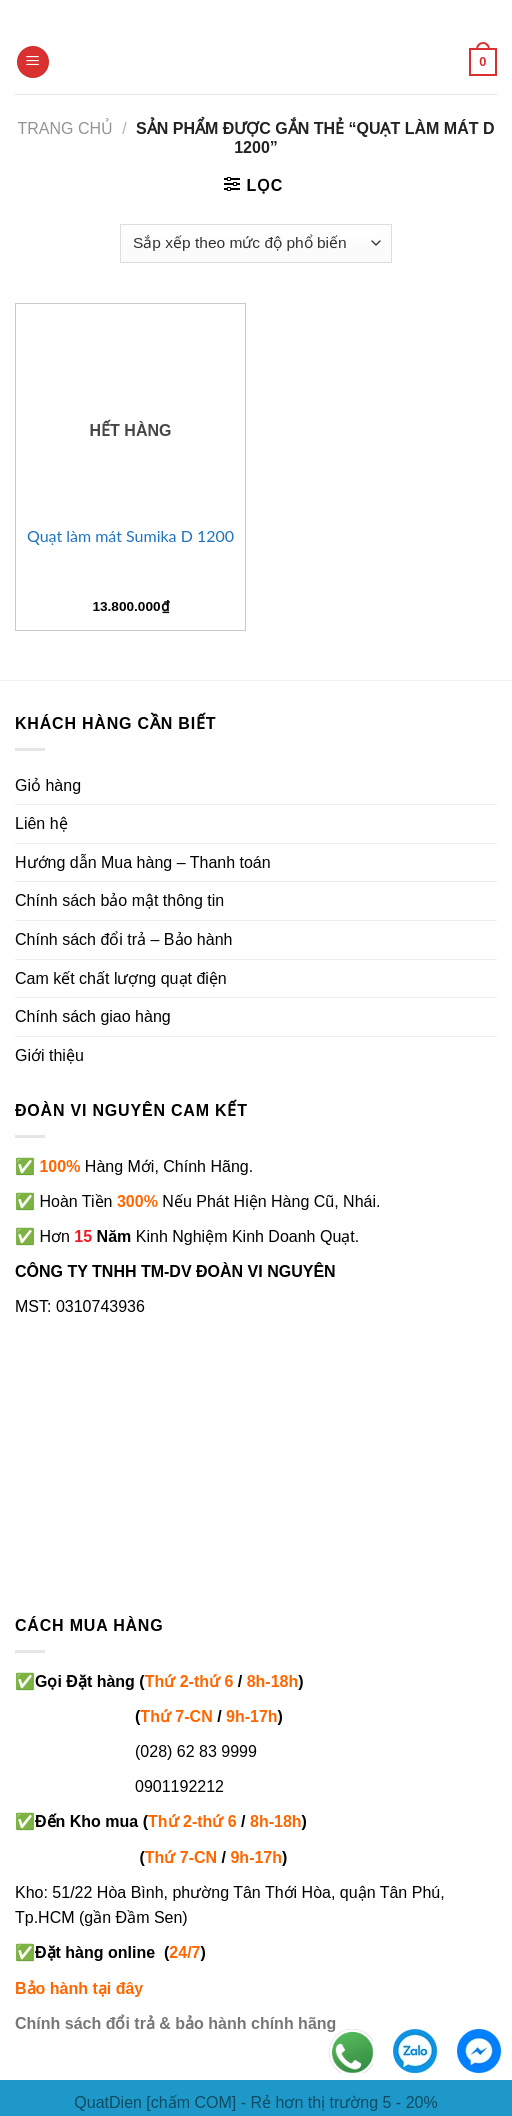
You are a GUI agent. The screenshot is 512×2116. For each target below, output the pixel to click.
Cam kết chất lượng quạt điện (121, 978)
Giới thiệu (49, 1055)
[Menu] (33, 62)
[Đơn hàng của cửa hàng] (255, 243)
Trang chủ (66, 128)
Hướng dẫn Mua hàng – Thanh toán (143, 862)
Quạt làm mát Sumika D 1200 (130, 535)
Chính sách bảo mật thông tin (119, 900)
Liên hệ (41, 823)
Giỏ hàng (48, 785)
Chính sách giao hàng (93, 1016)
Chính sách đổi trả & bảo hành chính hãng (175, 2023)
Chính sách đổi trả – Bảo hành (123, 939)
